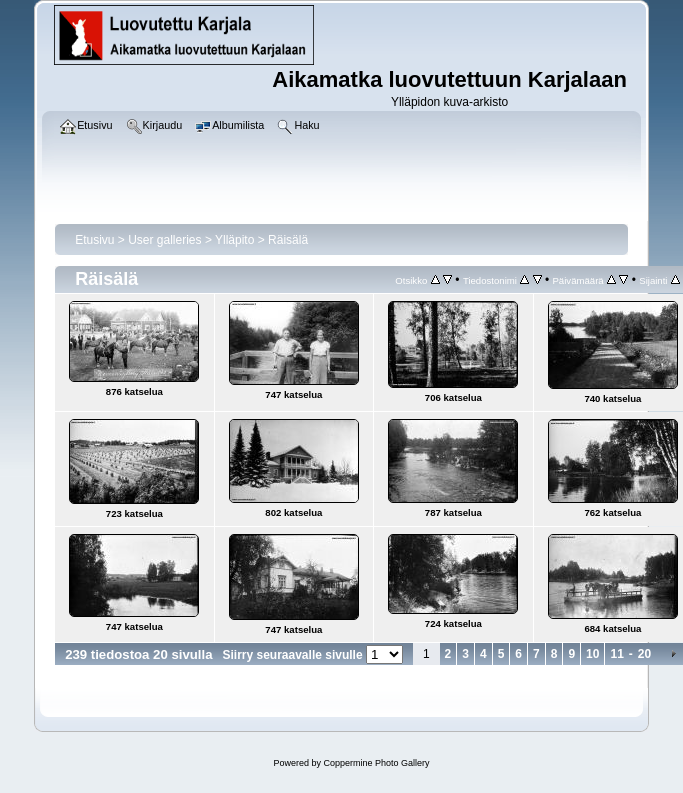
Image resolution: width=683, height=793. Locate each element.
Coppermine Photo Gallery (376, 763)
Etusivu (94, 240)
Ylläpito (234, 240)
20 (644, 654)
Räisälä (288, 240)
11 (616, 654)
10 (592, 654)
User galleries (164, 240)
